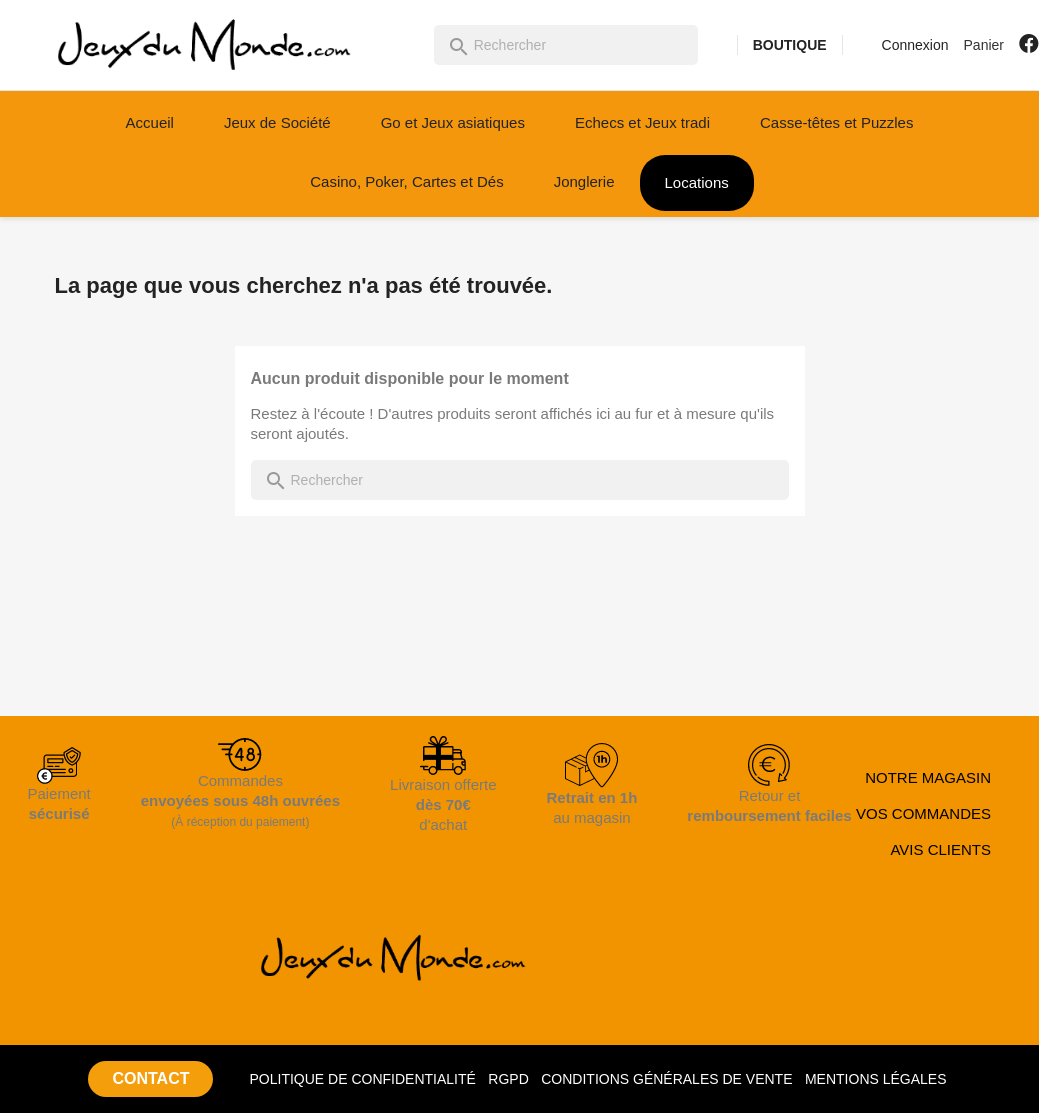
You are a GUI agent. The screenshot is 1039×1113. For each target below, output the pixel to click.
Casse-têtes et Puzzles (836, 122)
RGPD (508, 1079)
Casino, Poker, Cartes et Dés (406, 181)
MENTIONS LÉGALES (876, 1079)
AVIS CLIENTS (940, 849)
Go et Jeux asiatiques (453, 122)
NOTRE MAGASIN (928, 777)
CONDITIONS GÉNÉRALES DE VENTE (666, 1079)
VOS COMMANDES (923, 813)
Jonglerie (584, 181)
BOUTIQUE (790, 45)
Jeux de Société (277, 122)
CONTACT (150, 1078)
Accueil (150, 122)
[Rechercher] (566, 45)
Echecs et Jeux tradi (642, 122)
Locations (697, 182)
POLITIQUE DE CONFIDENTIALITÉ (362, 1079)
